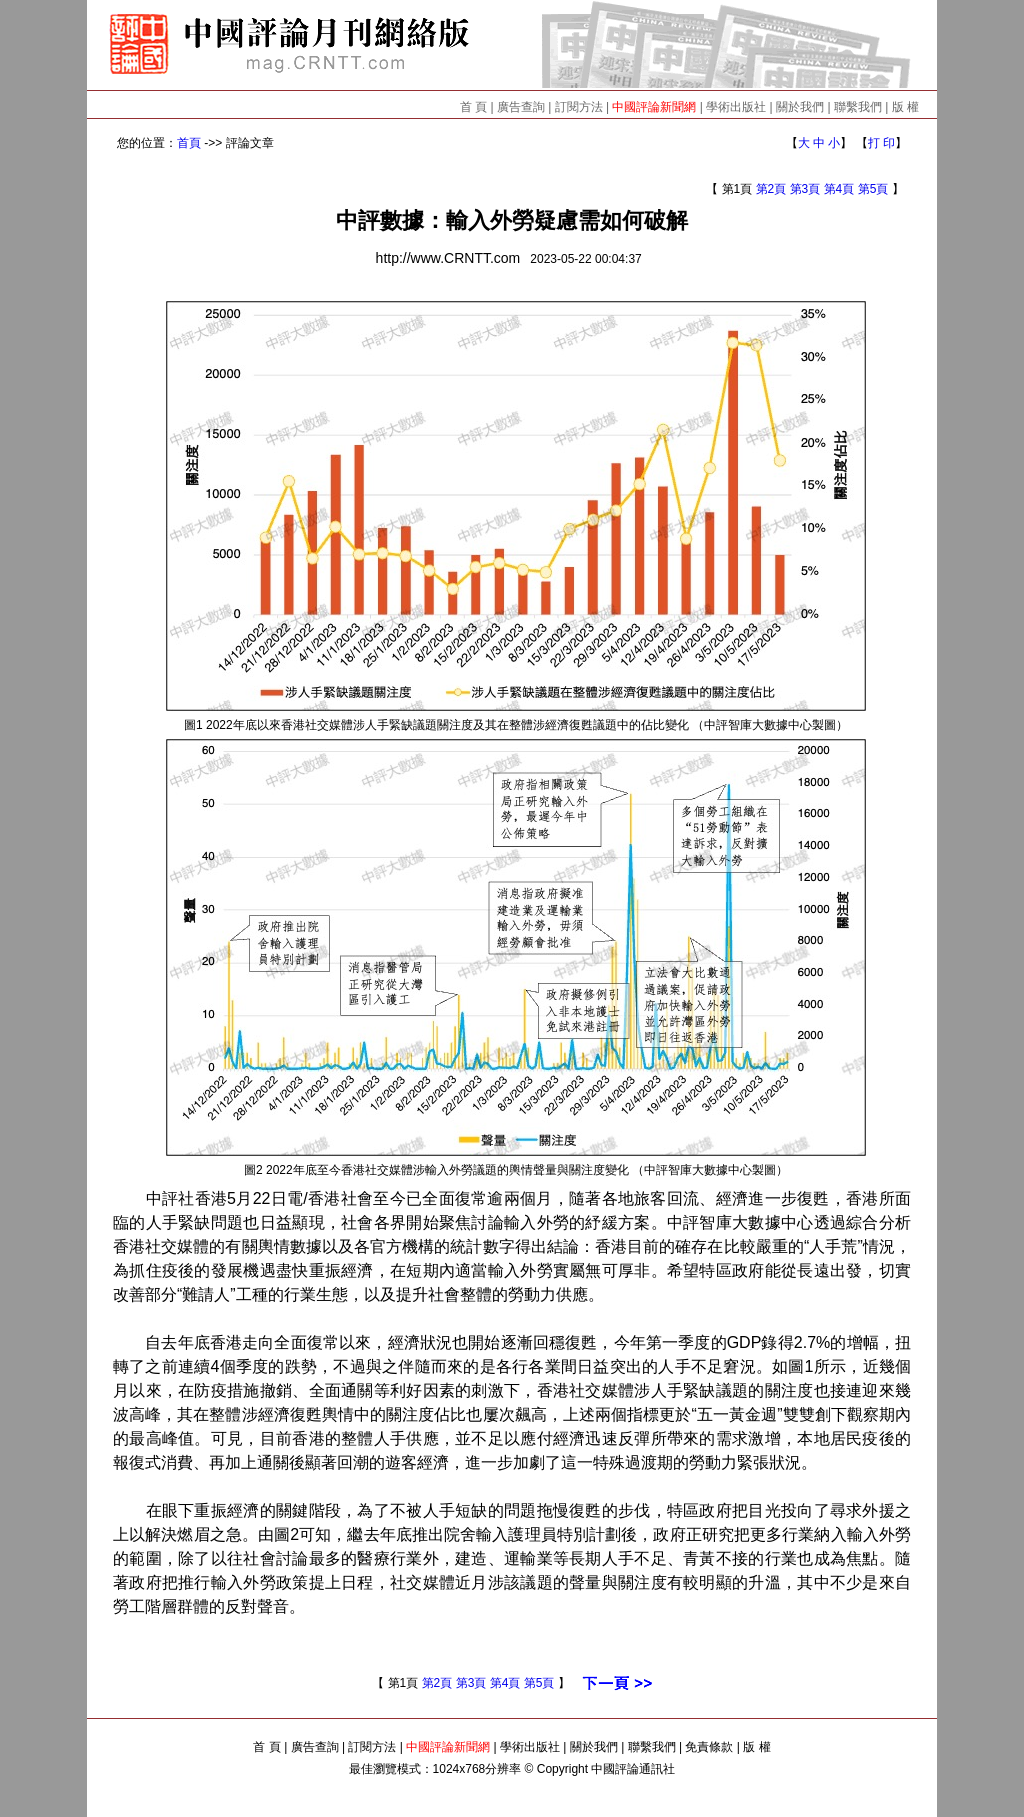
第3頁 (805, 189)
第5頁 (873, 189)
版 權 (905, 107)
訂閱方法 (579, 107)
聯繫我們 (858, 107)
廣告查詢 (521, 107)
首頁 (189, 143)
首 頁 (473, 107)
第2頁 (771, 189)
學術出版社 (736, 107)
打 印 (881, 143)
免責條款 (709, 1747)
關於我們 (800, 107)
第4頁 (839, 189)
